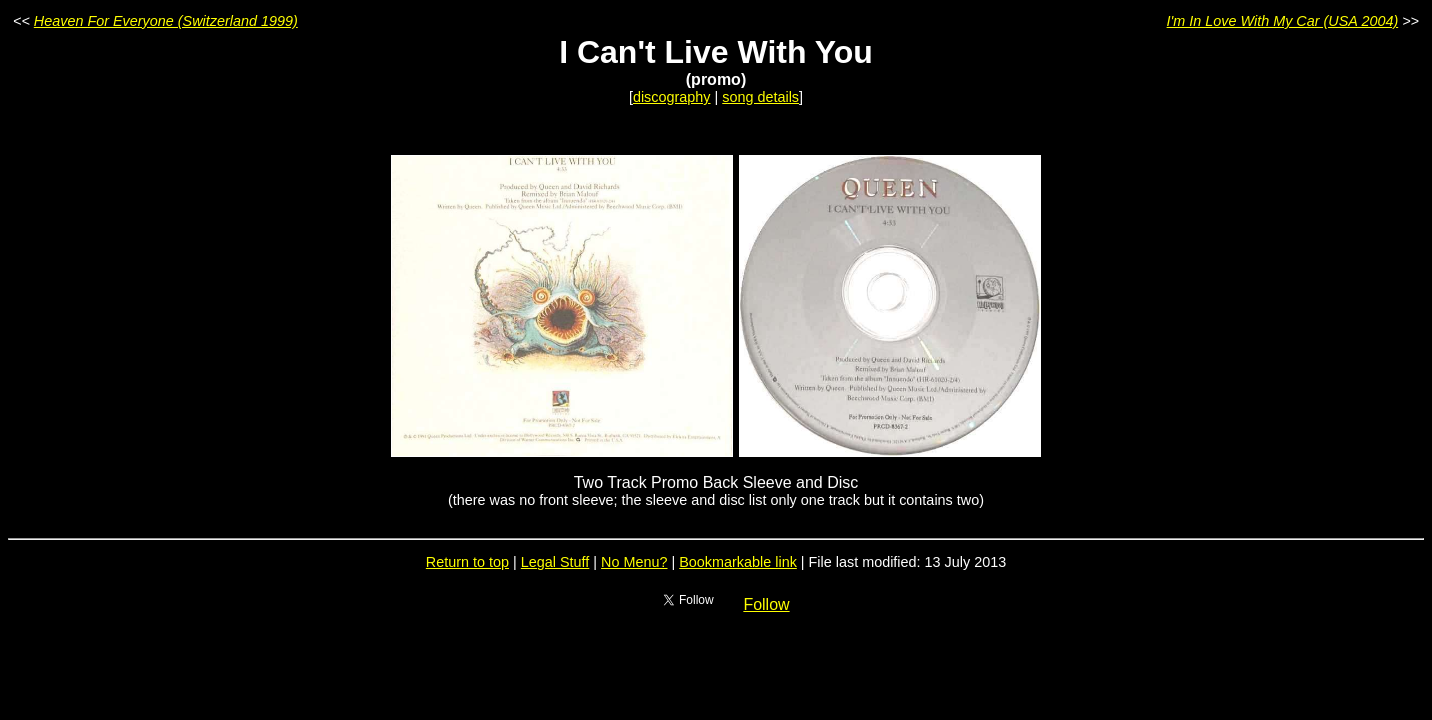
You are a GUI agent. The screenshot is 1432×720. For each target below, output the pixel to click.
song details (760, 97)
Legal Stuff (555, 562)
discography (672, 97)
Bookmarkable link (738, 562)
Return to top (467, 562)
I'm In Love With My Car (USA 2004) (1283, 21)
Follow (766, 604)
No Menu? (634, 562)
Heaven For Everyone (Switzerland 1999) (166, 21)
